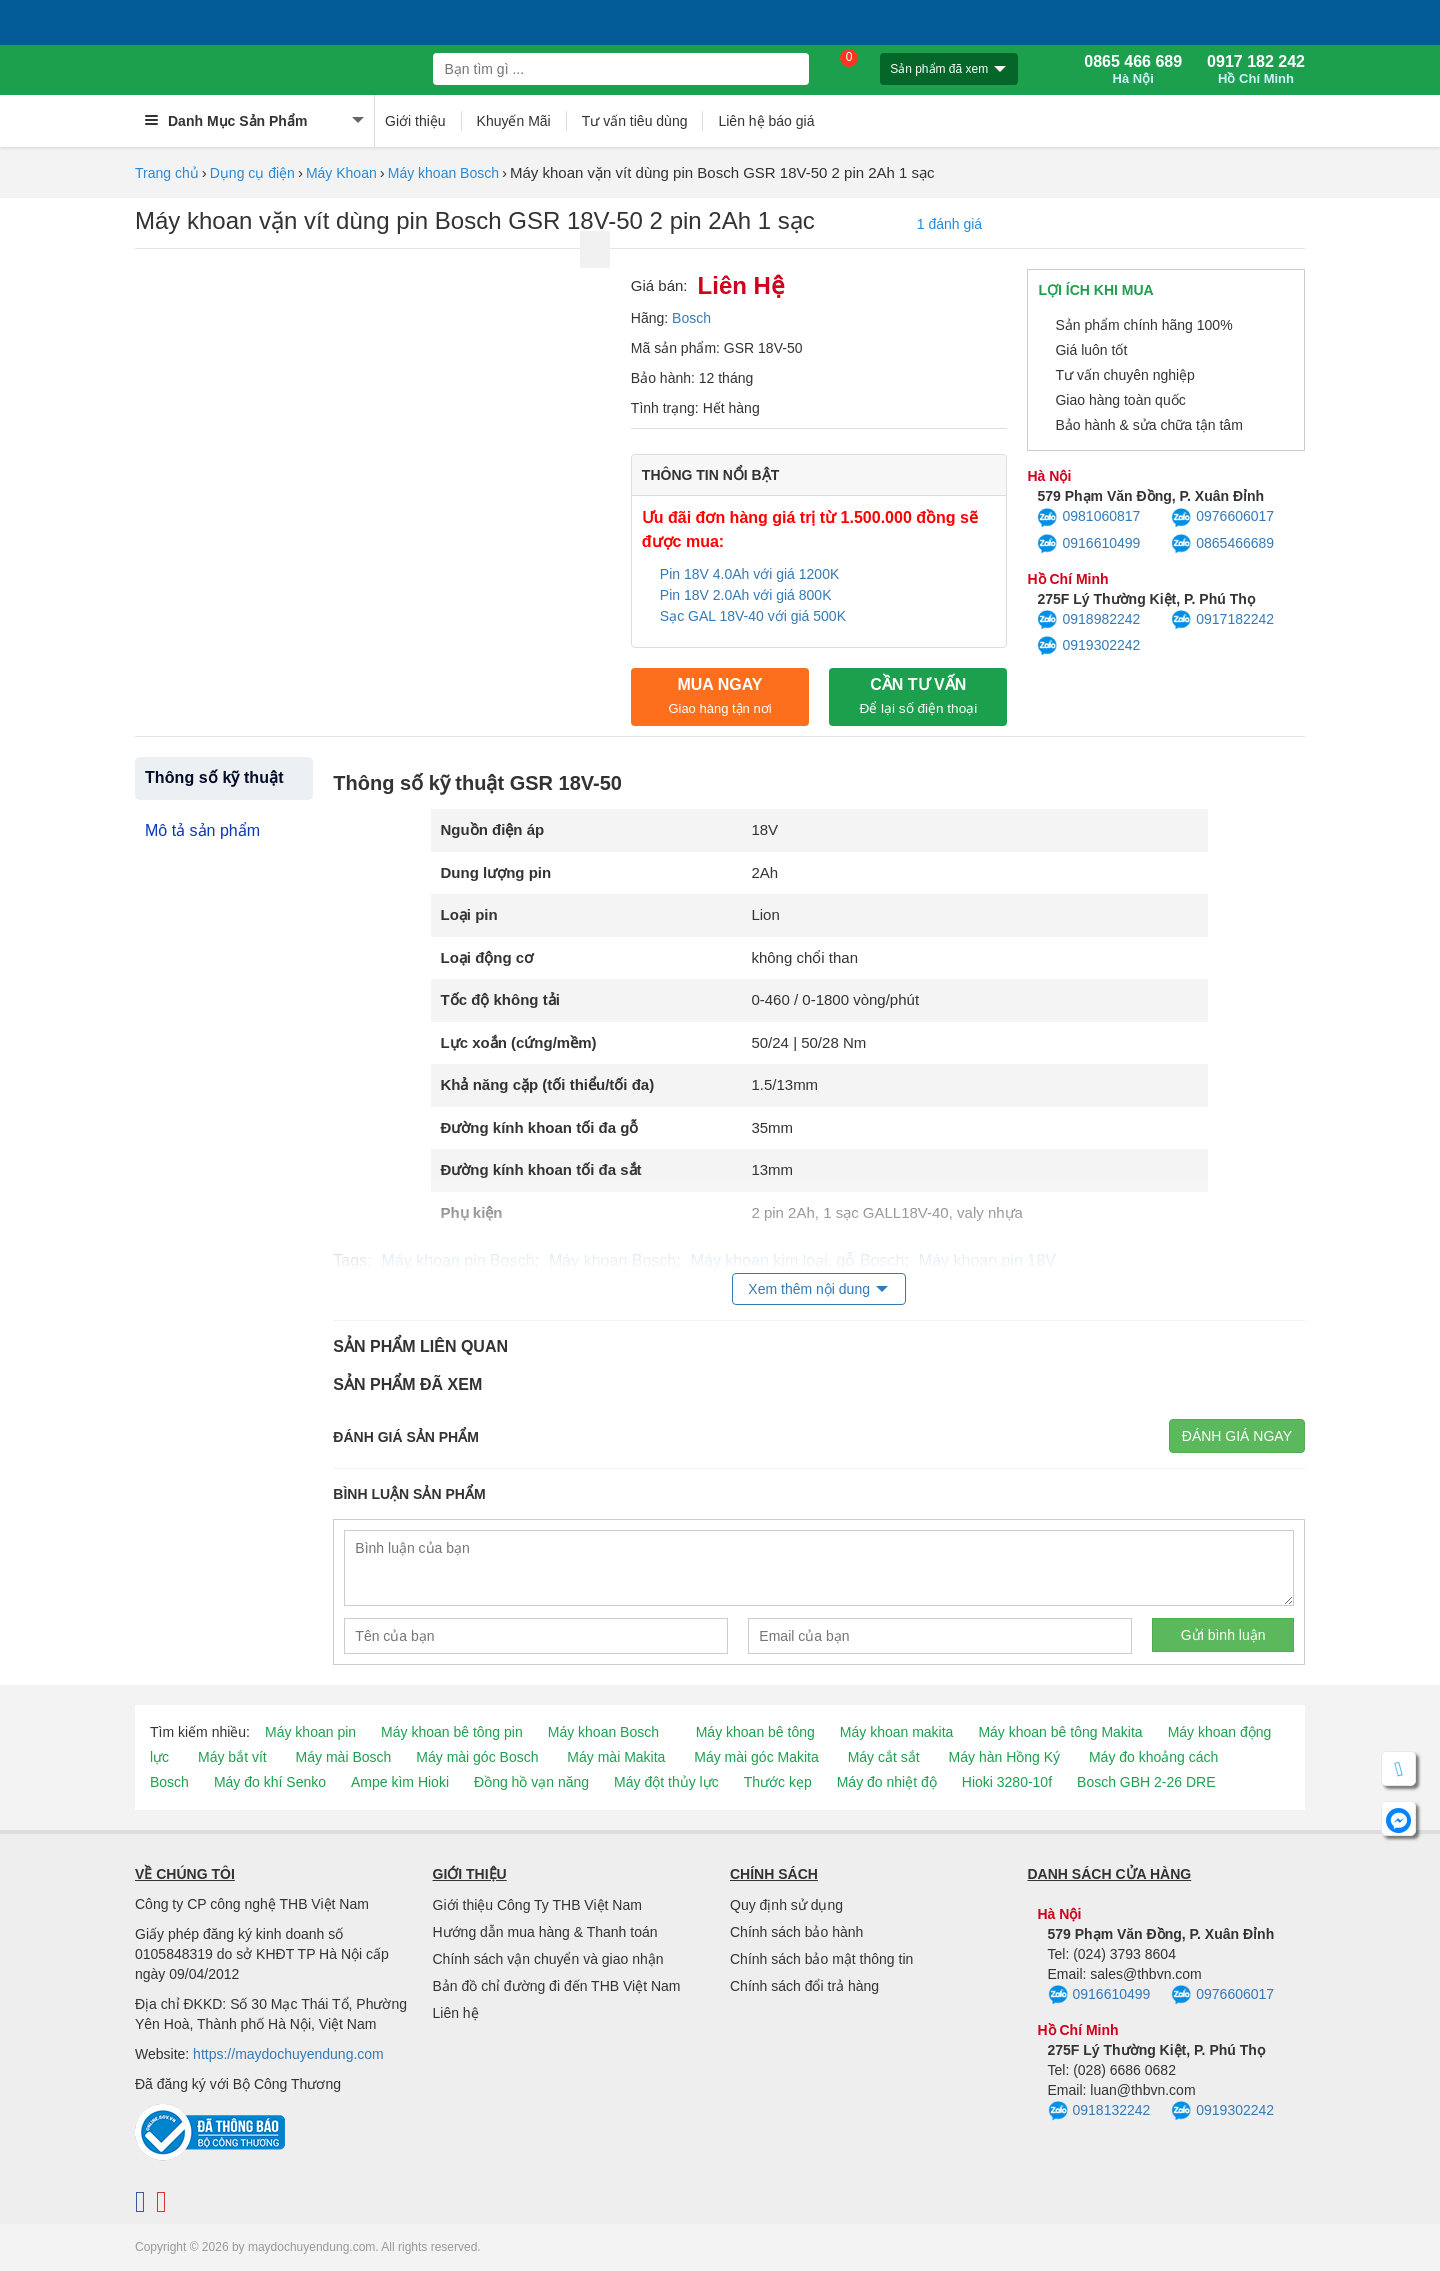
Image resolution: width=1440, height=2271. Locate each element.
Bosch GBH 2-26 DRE (1146, 1782)
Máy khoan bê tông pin (452, 1732)
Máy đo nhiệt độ (887, 1782)
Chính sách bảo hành (796, 1932)
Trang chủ (167, 173)
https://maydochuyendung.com (288, 2054)
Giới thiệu (415, 121)
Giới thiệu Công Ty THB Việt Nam (537, 1905)
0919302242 (1088, 646)
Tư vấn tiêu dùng (635, 121)
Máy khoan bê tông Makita (1060, 1732)
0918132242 (1099, 2111)
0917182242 (1222, 620)
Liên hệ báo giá (766, 121)
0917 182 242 (1256, 70)
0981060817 (1088, 518)
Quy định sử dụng (786, 1905)
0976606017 (1222, 518)
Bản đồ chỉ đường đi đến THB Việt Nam (557, 1986)
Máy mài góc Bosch (477, 1757)
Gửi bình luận (1223, 1635)
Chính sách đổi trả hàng (804, 1986)
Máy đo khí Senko (270, 1782)
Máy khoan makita (897, 1732)
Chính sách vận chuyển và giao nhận (548, 1959)
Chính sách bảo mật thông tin (821, 1959)
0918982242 (1088, 620)
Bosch (691, 318)
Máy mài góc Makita (756, 1757)
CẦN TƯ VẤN (918, 696)
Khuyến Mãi (514, 121)
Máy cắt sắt (884, 1757)
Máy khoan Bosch (443, 173)
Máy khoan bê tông (755, 1732)
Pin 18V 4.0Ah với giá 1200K (749, 574)
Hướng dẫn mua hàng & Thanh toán (545, 1932)
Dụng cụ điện (252, 173)
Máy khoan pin (310, 1732)
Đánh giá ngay (1237, 1436)
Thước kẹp (778, 1782)
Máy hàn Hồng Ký (1005, 1757)
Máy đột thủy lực (666, 1782)
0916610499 (1088, 544)
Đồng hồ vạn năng (531, 1782)
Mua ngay (719, 696)
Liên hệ (456, 2013)
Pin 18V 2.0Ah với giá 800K (746, 595)
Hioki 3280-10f (1007, 1782)
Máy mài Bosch (344, 1757)
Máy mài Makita (616, 1757)
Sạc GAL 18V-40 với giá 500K (755, 616)
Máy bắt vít (232, 1757)
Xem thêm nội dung (809, 1289)
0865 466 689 (1133, 70)
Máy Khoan (341, 173)
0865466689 (1222, 544)
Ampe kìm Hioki (400, 1782)
